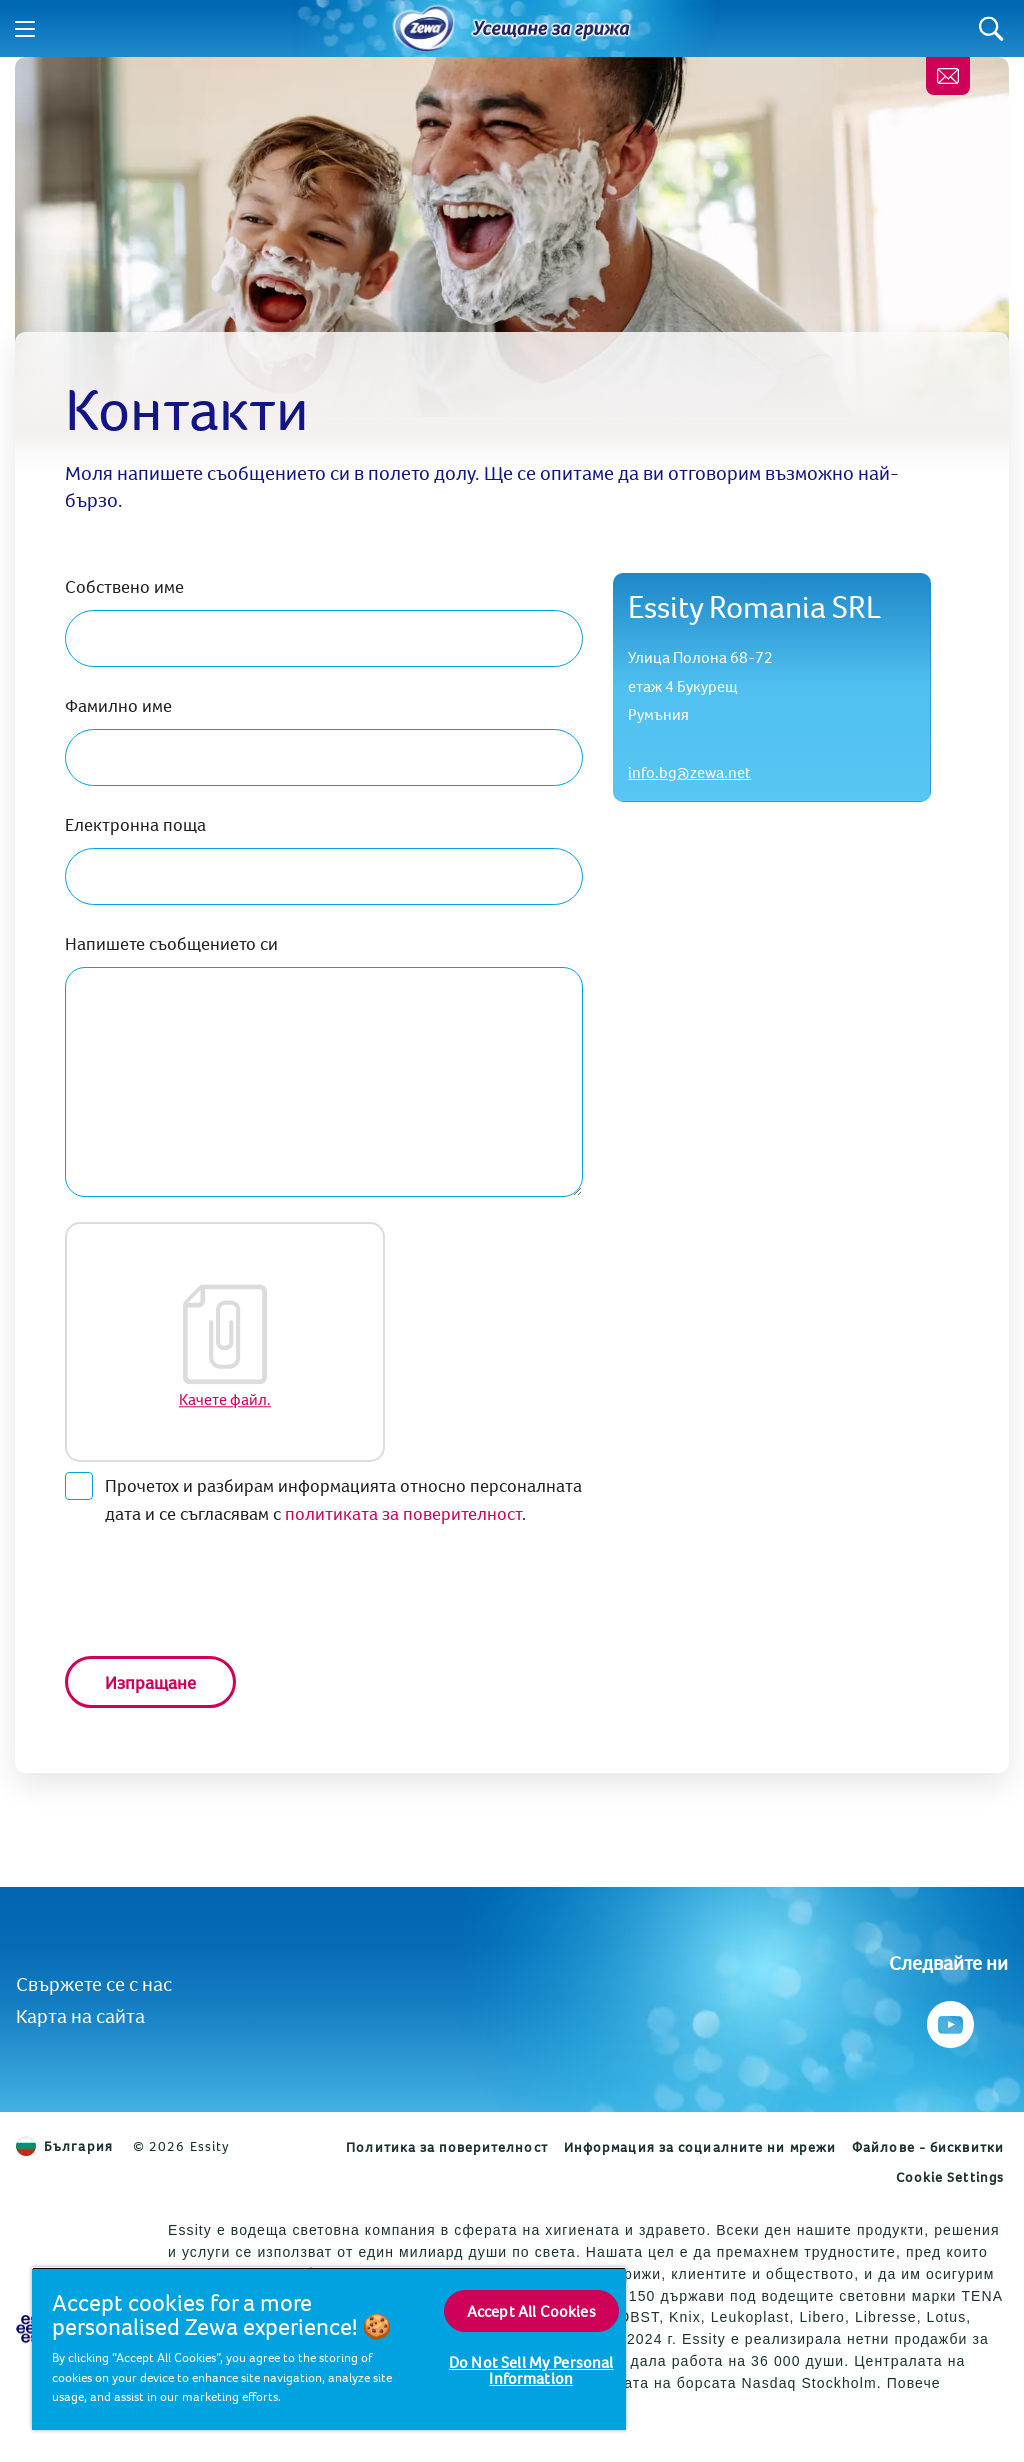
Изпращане (150, 1682)
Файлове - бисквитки (928, 2147)
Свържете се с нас (94, 1983)
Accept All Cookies (531, 2311)
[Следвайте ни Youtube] (948, 2019)
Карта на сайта (80, 2015)
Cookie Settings (950, 2177)
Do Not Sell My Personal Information (531, 2370)
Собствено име (124, 586)
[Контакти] (948, 76)
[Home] (424, 29)
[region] (329, 2348)
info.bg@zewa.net (689, 772)
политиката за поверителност (403, 1513)
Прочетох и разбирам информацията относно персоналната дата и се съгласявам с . (323, 1498)
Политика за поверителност (447, 2147)
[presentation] (217, 1592)
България (64, 2146)
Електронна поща (135, 824)
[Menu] (25, 29)
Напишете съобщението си (171, 943)
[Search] (991, 28)
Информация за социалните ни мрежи (700, 2147)
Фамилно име (118, 705)
